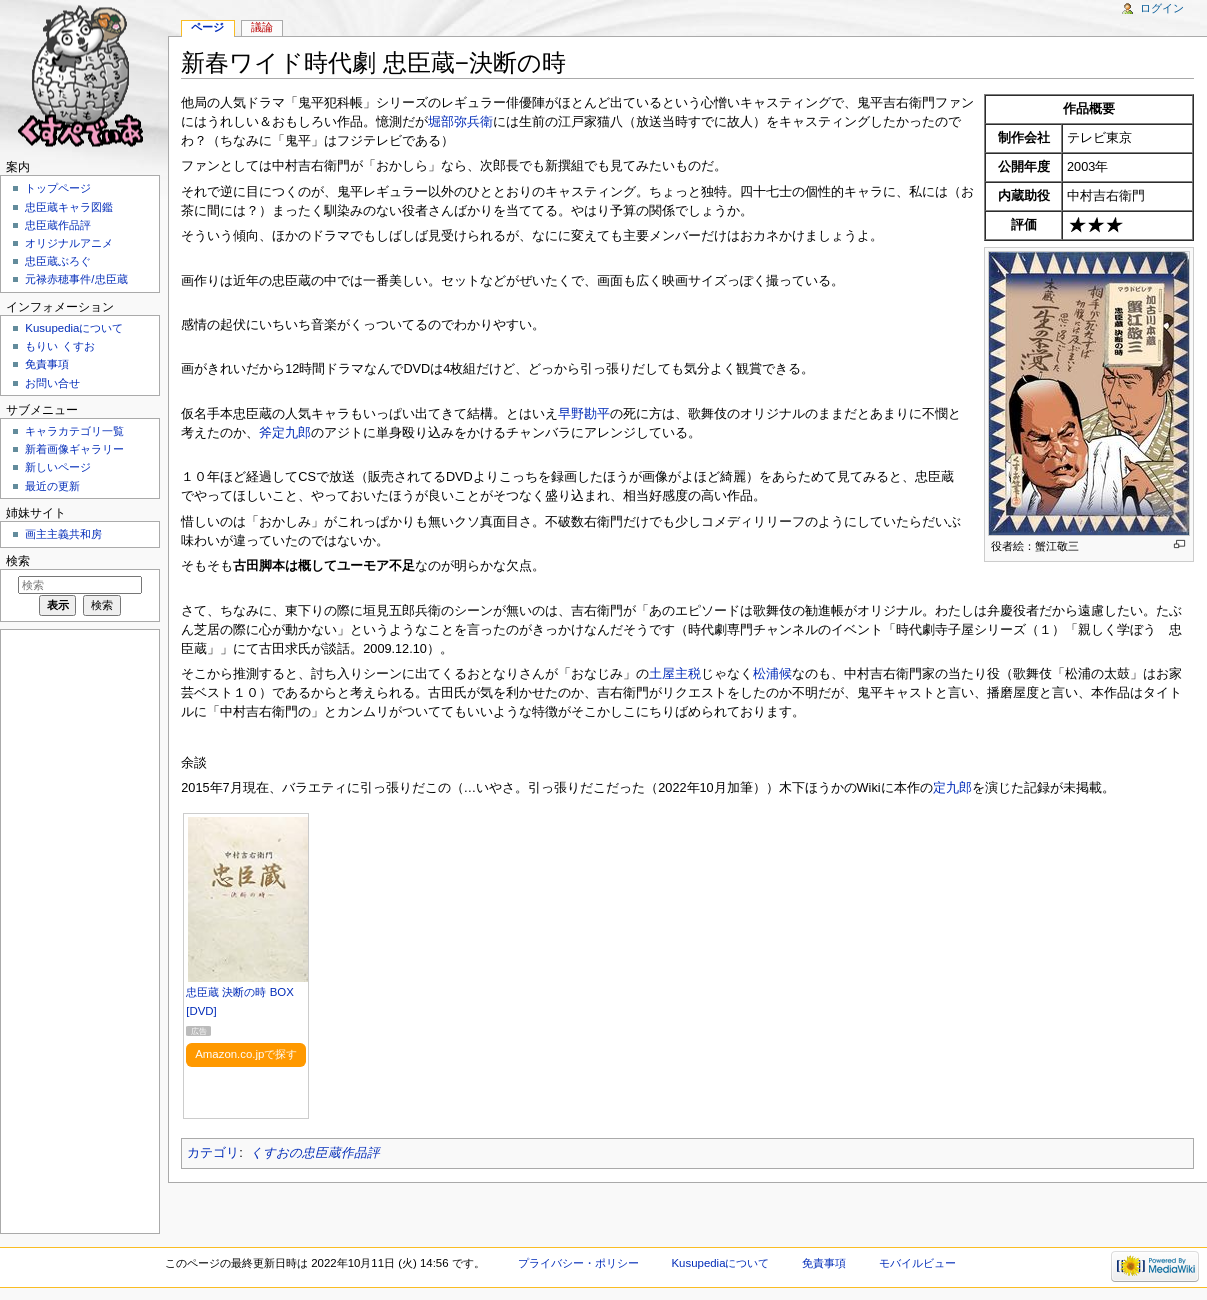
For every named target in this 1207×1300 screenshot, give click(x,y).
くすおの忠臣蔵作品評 (315, 1153)
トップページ (58, 188)
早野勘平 (584, 414)
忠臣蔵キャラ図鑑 (69, 207)
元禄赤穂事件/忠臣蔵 (76, 279)
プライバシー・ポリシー (578, 1263)
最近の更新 (52, 486)
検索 (18, 561)
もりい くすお (59, 346)
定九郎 (952, 788)
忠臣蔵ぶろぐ (58, 261)
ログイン (1162, 8)
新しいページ (58, 467)
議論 (262, 27)
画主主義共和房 (63, 534)
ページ (207, 27)
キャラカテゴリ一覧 (74, 431)
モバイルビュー (917, 1263)
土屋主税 (675, 674)
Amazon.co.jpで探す (246, 1054)
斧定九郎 (285, 433)
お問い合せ (52, 383)
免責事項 (47, 364)
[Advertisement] (78, 930)
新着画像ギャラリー (74, 449)
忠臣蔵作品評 (58, 225)
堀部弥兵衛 (460, 122)
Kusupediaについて (74, 328)
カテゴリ (213, 1153)
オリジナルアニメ (69, 243)
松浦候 (772, 674)
